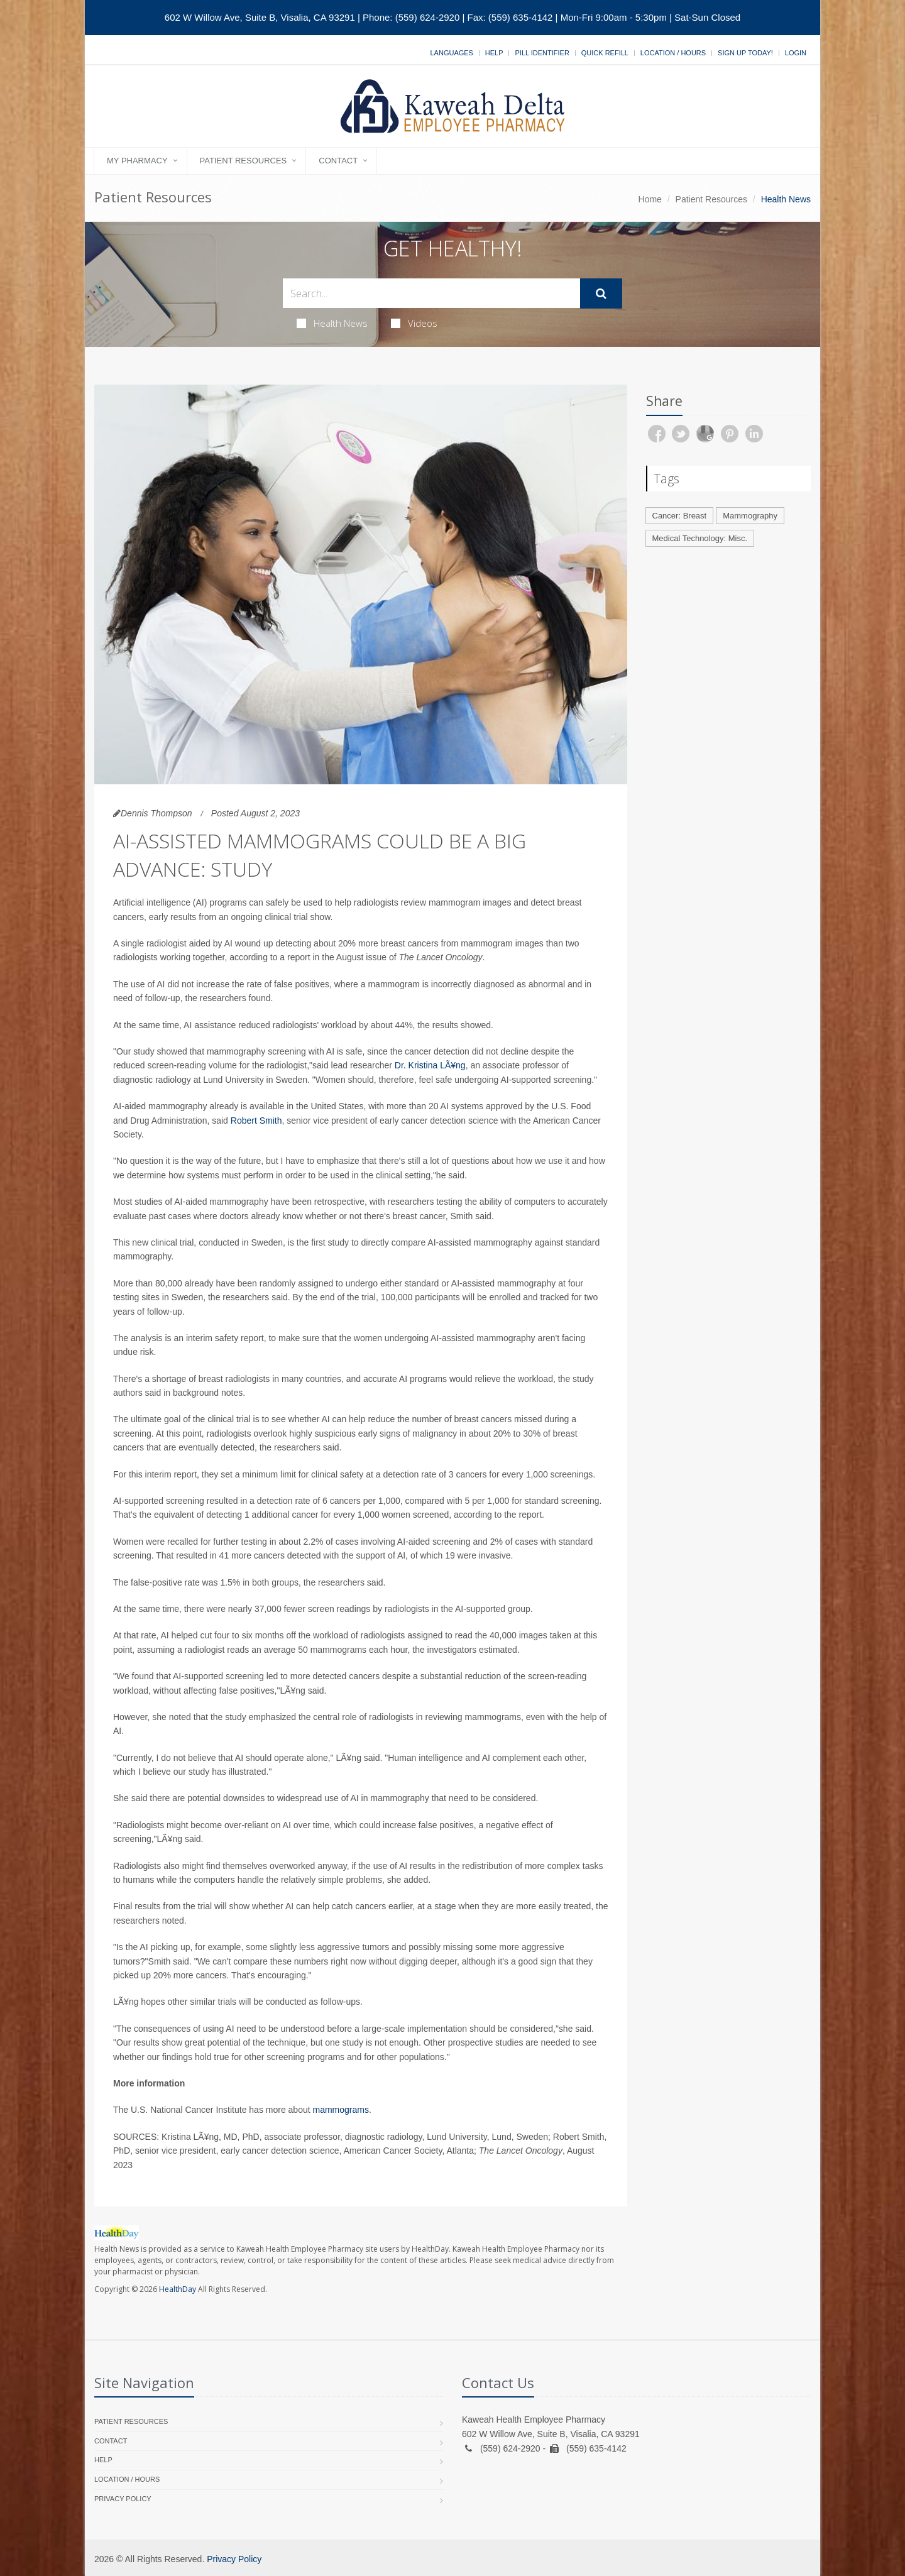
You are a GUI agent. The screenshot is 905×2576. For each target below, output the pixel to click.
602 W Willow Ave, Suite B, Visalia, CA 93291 (260, 17)
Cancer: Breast (679, 515)
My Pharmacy (137, 160)
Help (494, 53)
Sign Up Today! (745, 53)
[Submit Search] (601, 293)
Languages (451, 53)
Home (650, 199)
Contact (338, 160)
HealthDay (177, 2289)
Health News (332, 323)
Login (795, 53)
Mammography (750, 515)
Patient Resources (243, 160)
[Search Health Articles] (431, 293)
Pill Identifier (542, 53)
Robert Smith (256, 1120)
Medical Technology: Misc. (700, 538)
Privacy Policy (122, 2498)
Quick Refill (604, 53)
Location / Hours (673, 53)
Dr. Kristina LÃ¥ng (430, 1065)
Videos (414, 323)
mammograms (341, 2110)
